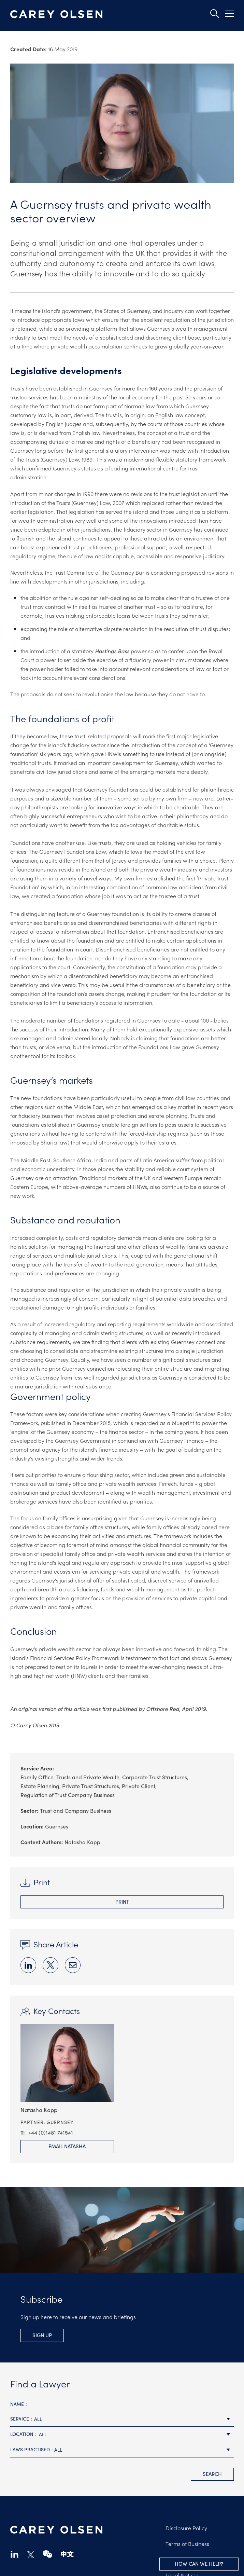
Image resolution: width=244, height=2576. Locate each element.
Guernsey (57, 1826)
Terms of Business (187, 2543)
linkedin (14, 2554)
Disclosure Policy (186, 2528)
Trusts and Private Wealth (87, 1777)
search (212, 2473)
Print (122, 1901)
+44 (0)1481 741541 (50, 2132)
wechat (47, 2554)
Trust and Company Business (75, 1810)
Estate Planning (39, 1786)
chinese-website (67, 2554)
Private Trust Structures (90, 1786)
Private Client (138, 1786)
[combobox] (122, 2419)
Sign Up (42, 2335)
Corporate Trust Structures (154, 1777)
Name (17, 2403)
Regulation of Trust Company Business (67, 1794)
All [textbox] (38, 2418)
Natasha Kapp (82, 1842)
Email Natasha (67, 2146)
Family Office (37, 1777)
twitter (30, 2554)
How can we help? (199, 2563)
